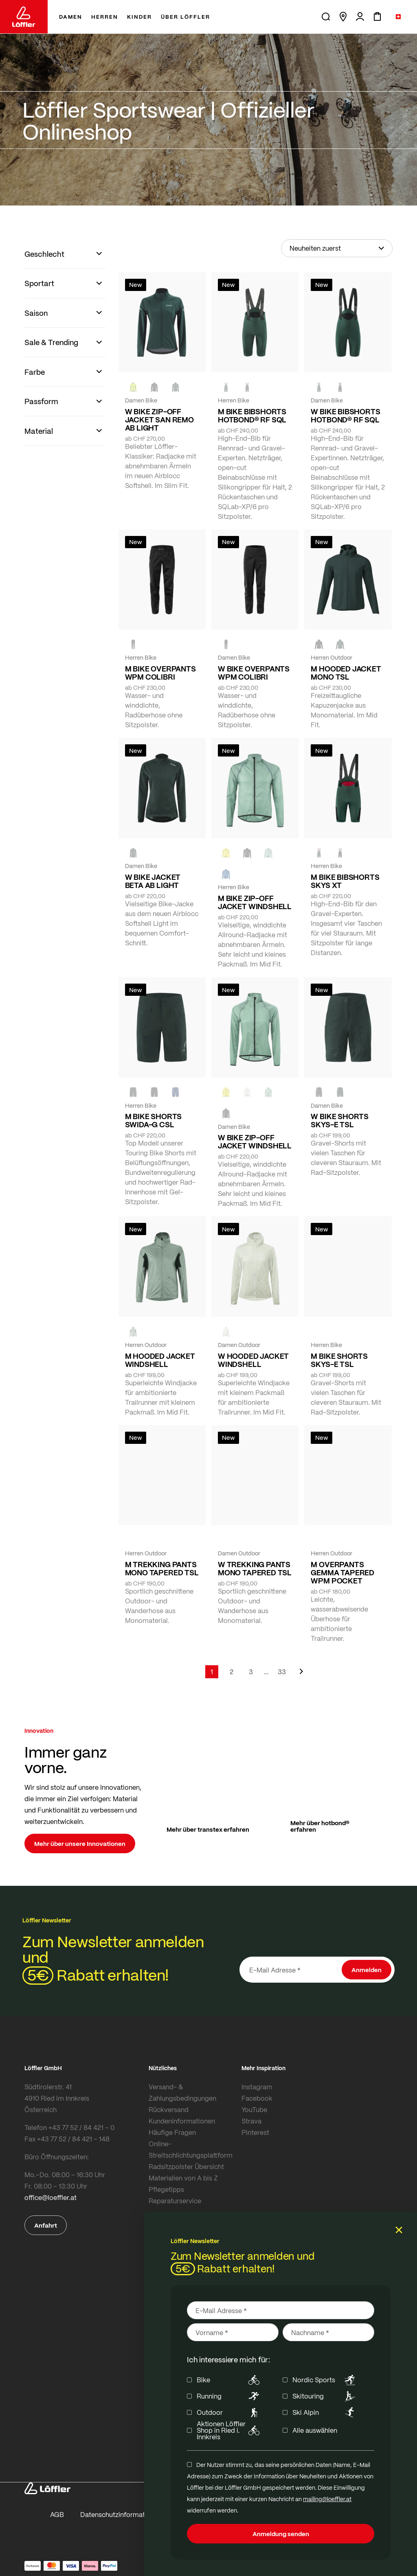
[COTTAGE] (268, 853)
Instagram (256, 2087)
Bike (229, 2380)
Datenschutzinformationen (121, 2514)
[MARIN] (226, 874)
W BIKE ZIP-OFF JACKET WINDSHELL (255, 1141)
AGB (57, 2514)
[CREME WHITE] (247, 1092)
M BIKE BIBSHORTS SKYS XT (345, 881)
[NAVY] (175, 1092)
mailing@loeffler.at (327, 2498)
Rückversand (169, 2109)
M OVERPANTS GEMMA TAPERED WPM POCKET (342, 1572)
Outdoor (229, 2412)
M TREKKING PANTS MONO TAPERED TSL (162, 1568)
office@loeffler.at (50, 2197)
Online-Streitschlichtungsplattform (191, 2149)
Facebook (256, 2098)
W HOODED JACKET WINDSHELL (253, 1360)
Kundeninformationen (182, 2121)
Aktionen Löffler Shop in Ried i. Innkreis (229, 2430)
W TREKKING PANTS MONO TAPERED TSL (255, 1568)
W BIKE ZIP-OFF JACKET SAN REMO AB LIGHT (159, 419)
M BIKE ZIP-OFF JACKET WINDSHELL (255, 902)
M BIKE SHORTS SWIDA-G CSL (153, 1120)
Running (229, 2396)
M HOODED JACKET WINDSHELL (160, 1360)
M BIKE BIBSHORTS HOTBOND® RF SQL (252, 415)
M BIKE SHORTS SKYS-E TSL (339, 1360)
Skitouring (325, 2396)
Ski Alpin (325, 2412)
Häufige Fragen (172, 2132)
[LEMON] (226, 853)
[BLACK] (319, 1092)
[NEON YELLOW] (133, 387)
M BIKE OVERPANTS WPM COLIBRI (160, 673)
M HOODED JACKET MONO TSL (346, 673)
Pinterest (255, 2132)
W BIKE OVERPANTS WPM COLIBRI (254, 673)
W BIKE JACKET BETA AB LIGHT (153, 881)
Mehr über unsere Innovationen (79, 1843)
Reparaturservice (175, 2201)
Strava (251, 2121)
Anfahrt (45, 2225)
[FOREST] (175, 387)
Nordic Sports (325, 2380)
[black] (154, 387)
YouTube (254, 2109)
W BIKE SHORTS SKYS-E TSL (340, 1120)
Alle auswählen (314, 2430)
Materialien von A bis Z (183, 2178)
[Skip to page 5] (266, 1671)
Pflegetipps (166, 2189)
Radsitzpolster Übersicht (186, 2166)
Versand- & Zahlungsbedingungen (182, 2092)
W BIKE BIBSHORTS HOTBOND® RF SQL (345, 415)
